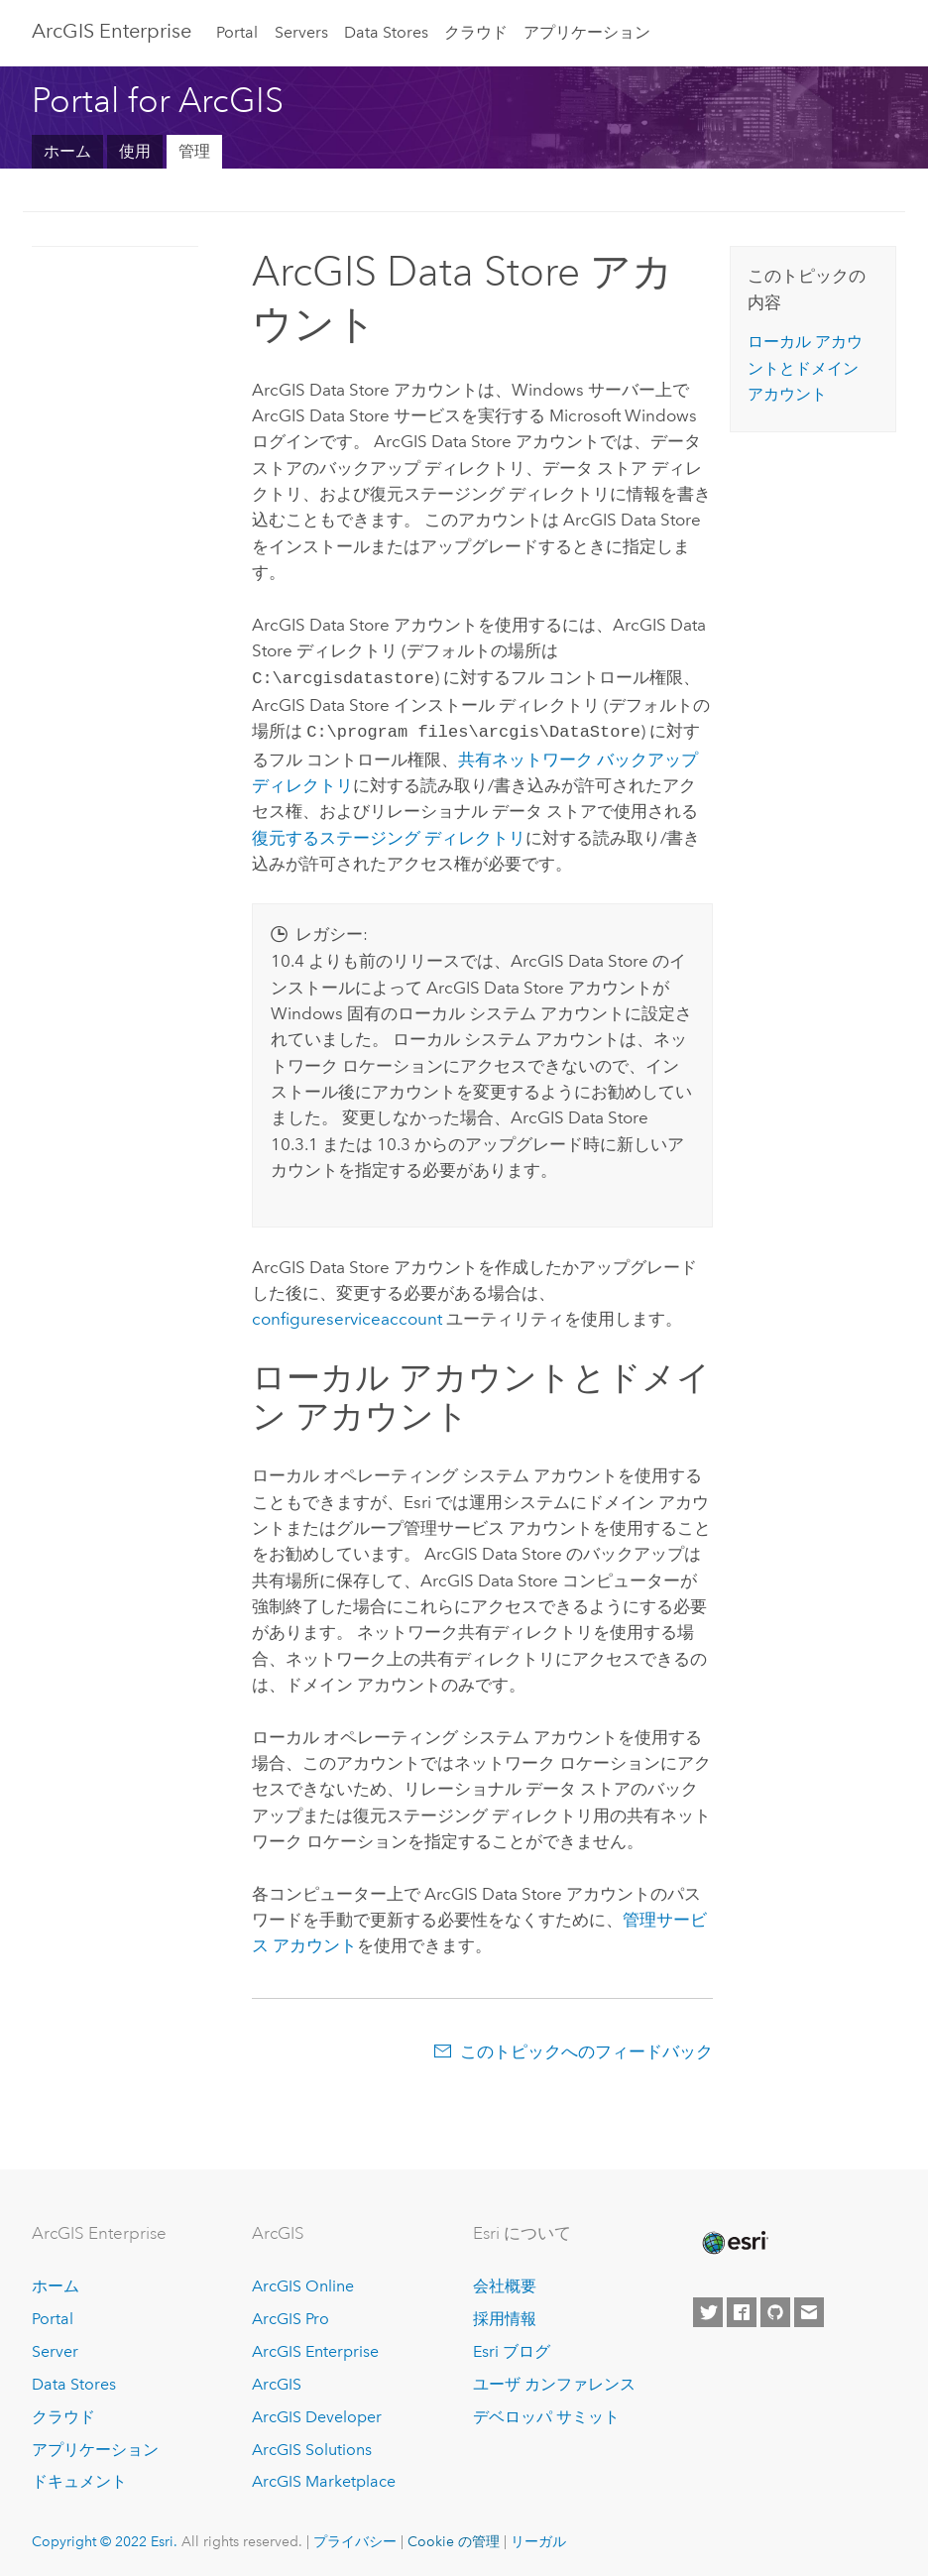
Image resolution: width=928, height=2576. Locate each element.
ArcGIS (276, 2380)
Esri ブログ (511, 2347)
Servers (301, 32)
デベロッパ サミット (546, 2412)
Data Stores (386, 32)
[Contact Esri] (809, 2308)
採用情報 (504, 2314)
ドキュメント (79, 2477)
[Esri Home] (733, 2239)
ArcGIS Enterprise (111, 31)
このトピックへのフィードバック (586, 2047)
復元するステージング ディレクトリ (388, 834)
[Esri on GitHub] (775, 2308)
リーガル (538, 2537)
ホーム (67, 151)
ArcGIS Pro (290, 2314)
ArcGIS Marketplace (324, 2477)
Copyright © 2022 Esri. (104, 2537)
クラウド (476, 32)
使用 (135, 151)
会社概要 (504, 2282)
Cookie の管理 (453, 2537)
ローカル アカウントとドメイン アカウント (805, 368)
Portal (237, 32)
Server (55, 2347)
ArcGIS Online (303, 2282)
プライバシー (355, 2537)
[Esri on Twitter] (708, 2308)
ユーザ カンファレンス (554, 2380)
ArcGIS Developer (317, 2412)
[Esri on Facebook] (741, 2308)
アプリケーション (586, 32)
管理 (194, 151)
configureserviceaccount (347, 1315)
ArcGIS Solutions (312, 2445)
